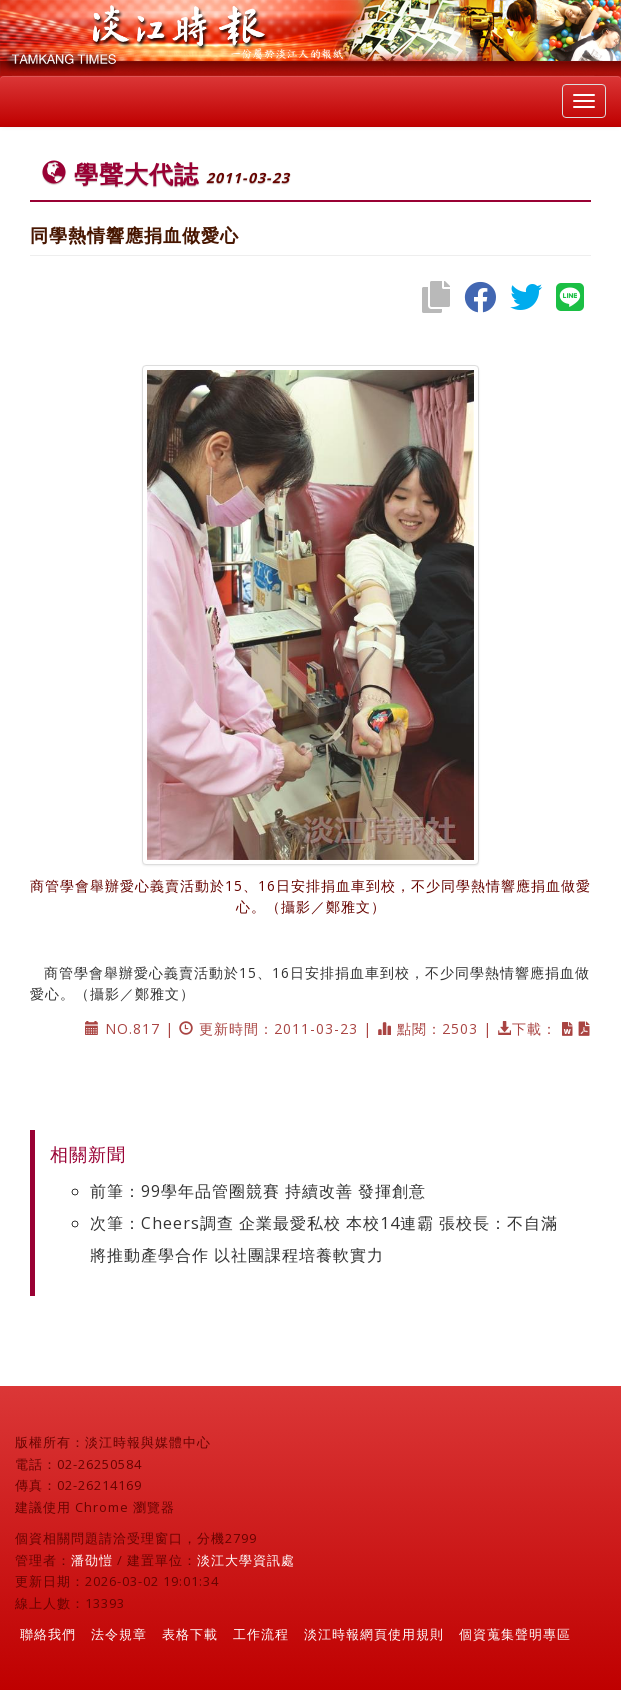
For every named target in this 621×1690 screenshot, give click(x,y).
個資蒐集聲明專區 (515, 1634)
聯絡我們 (48, 1634)
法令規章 (119, 1634)
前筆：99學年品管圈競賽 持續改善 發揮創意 (258, 1191)
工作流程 (261, 1634)
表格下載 (190, 1634)
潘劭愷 (92, 1560)
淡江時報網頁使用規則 (374, 1634)
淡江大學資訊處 (246, 1560)
